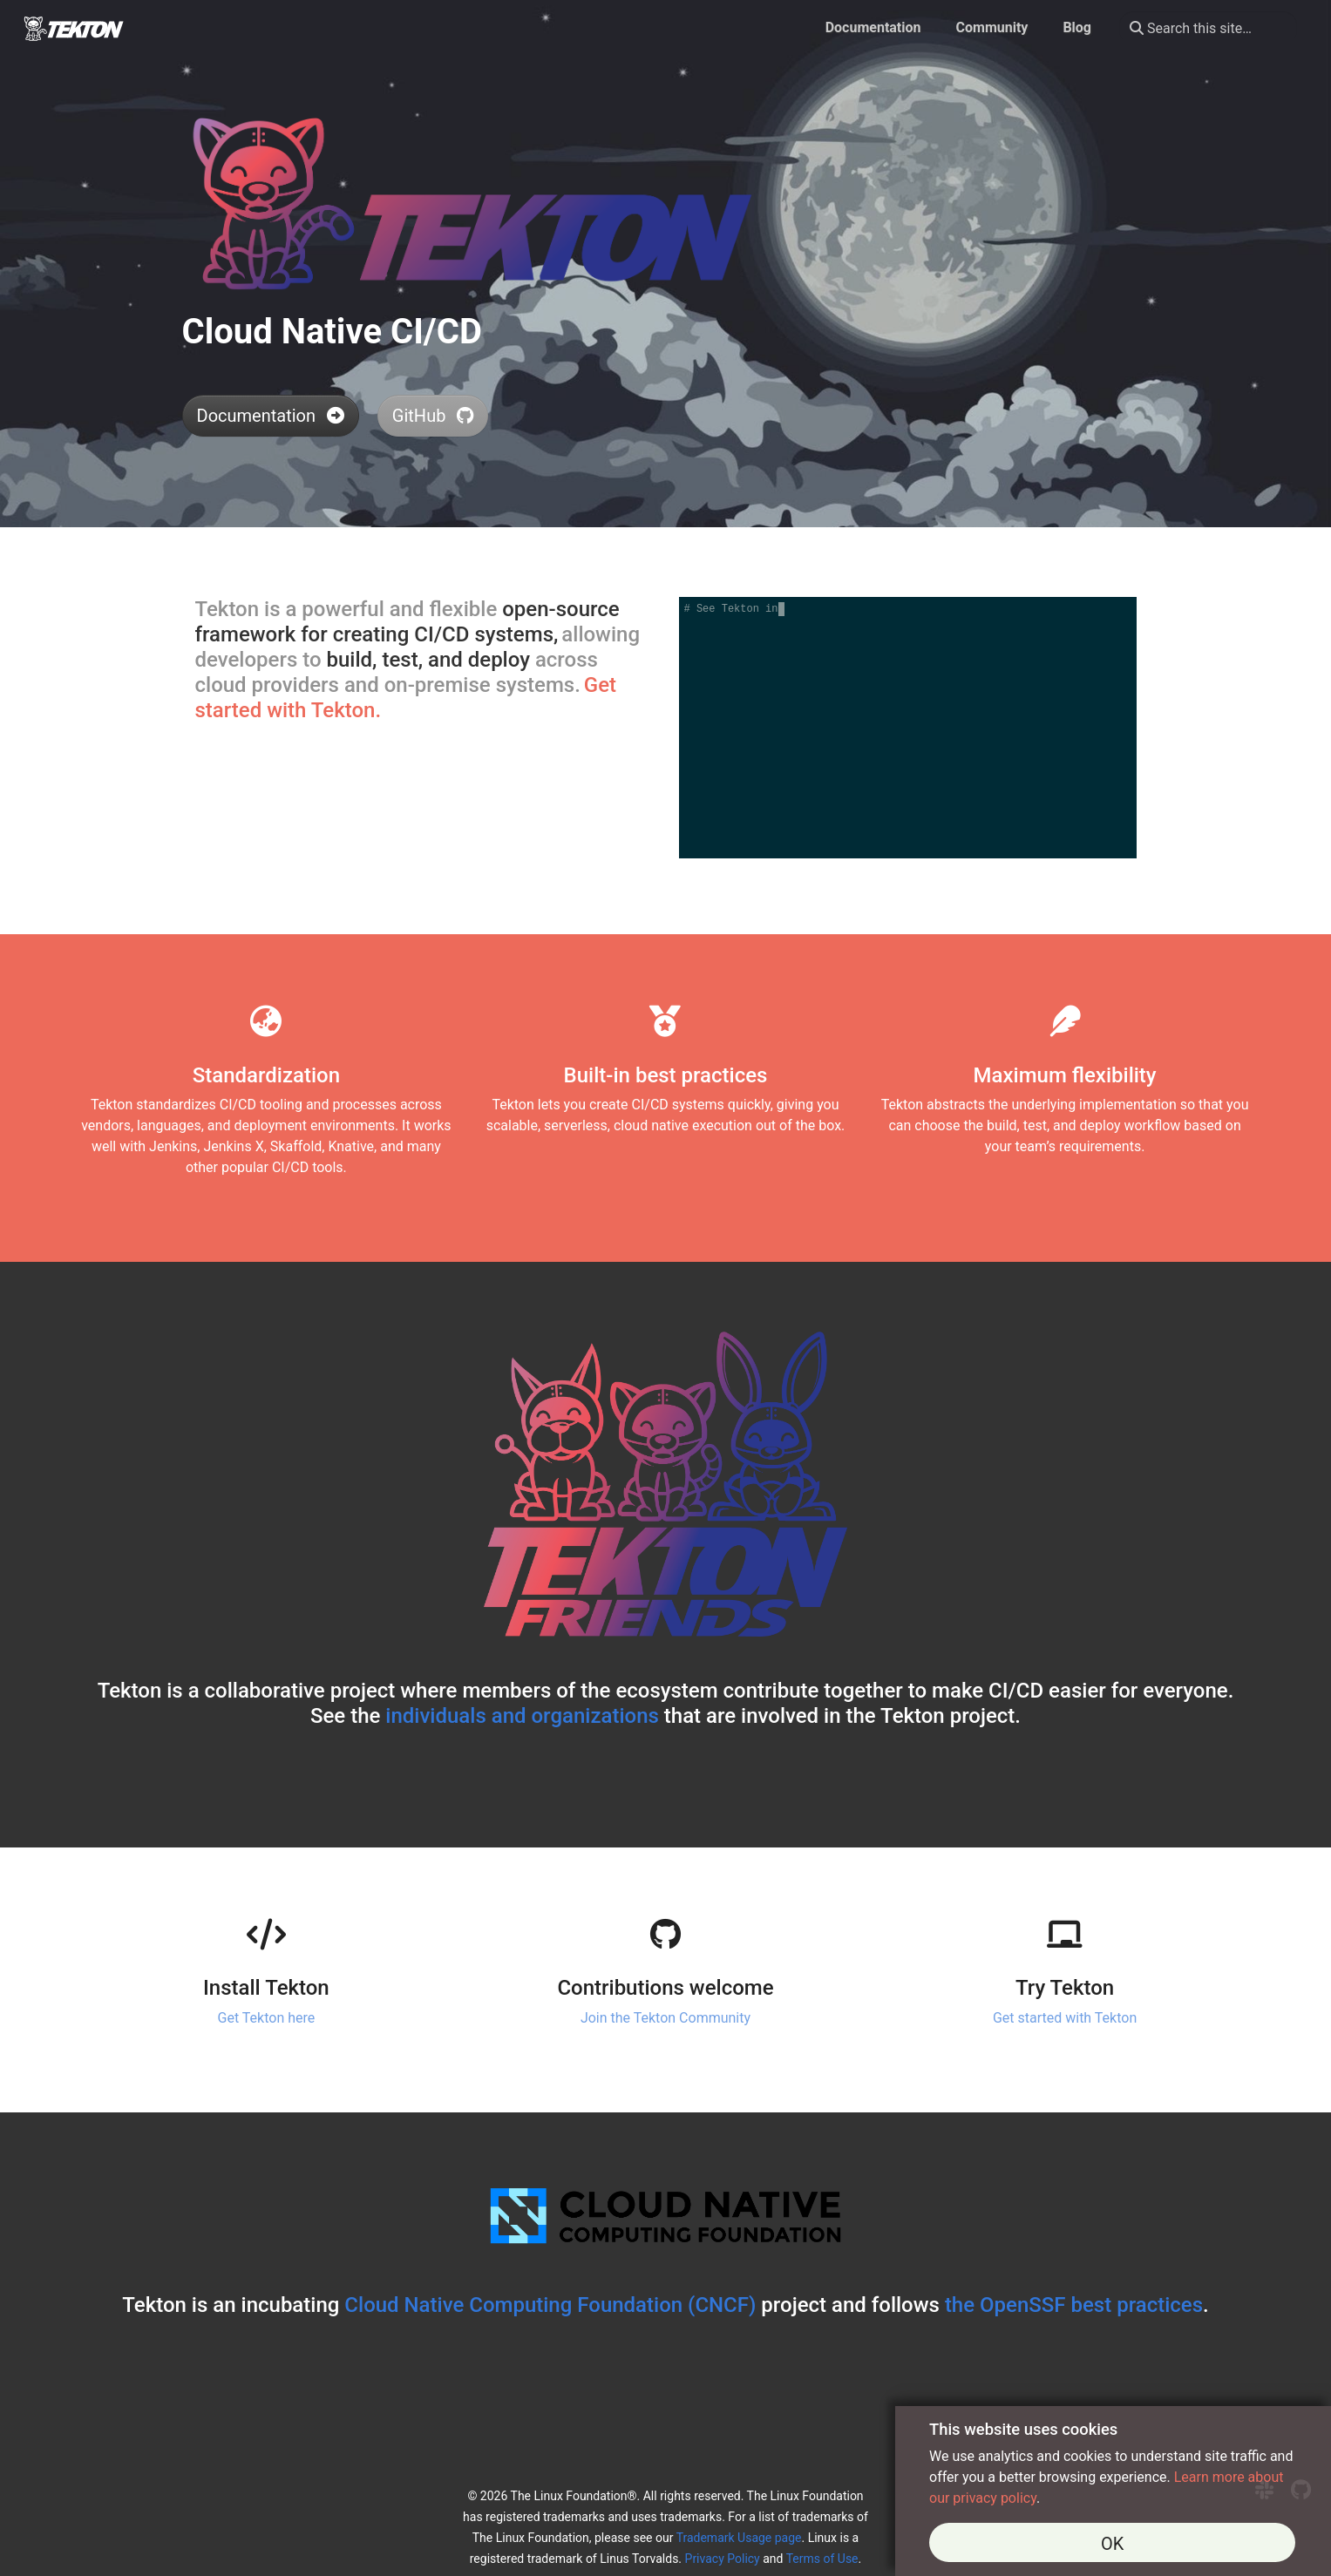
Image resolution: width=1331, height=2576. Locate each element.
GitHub (433, 415)
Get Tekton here (267, 2018)
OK (1112, 2543)
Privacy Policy (722, 2559)
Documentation (270, 415)
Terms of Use (822, 2559)
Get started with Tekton (1065, 2018)
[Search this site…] (1208, 27)
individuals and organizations (522, 1716)
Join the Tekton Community (665, 2018)
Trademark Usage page (739, 2538)
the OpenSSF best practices (1074, 2305)
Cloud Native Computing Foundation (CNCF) (550, 2305)
